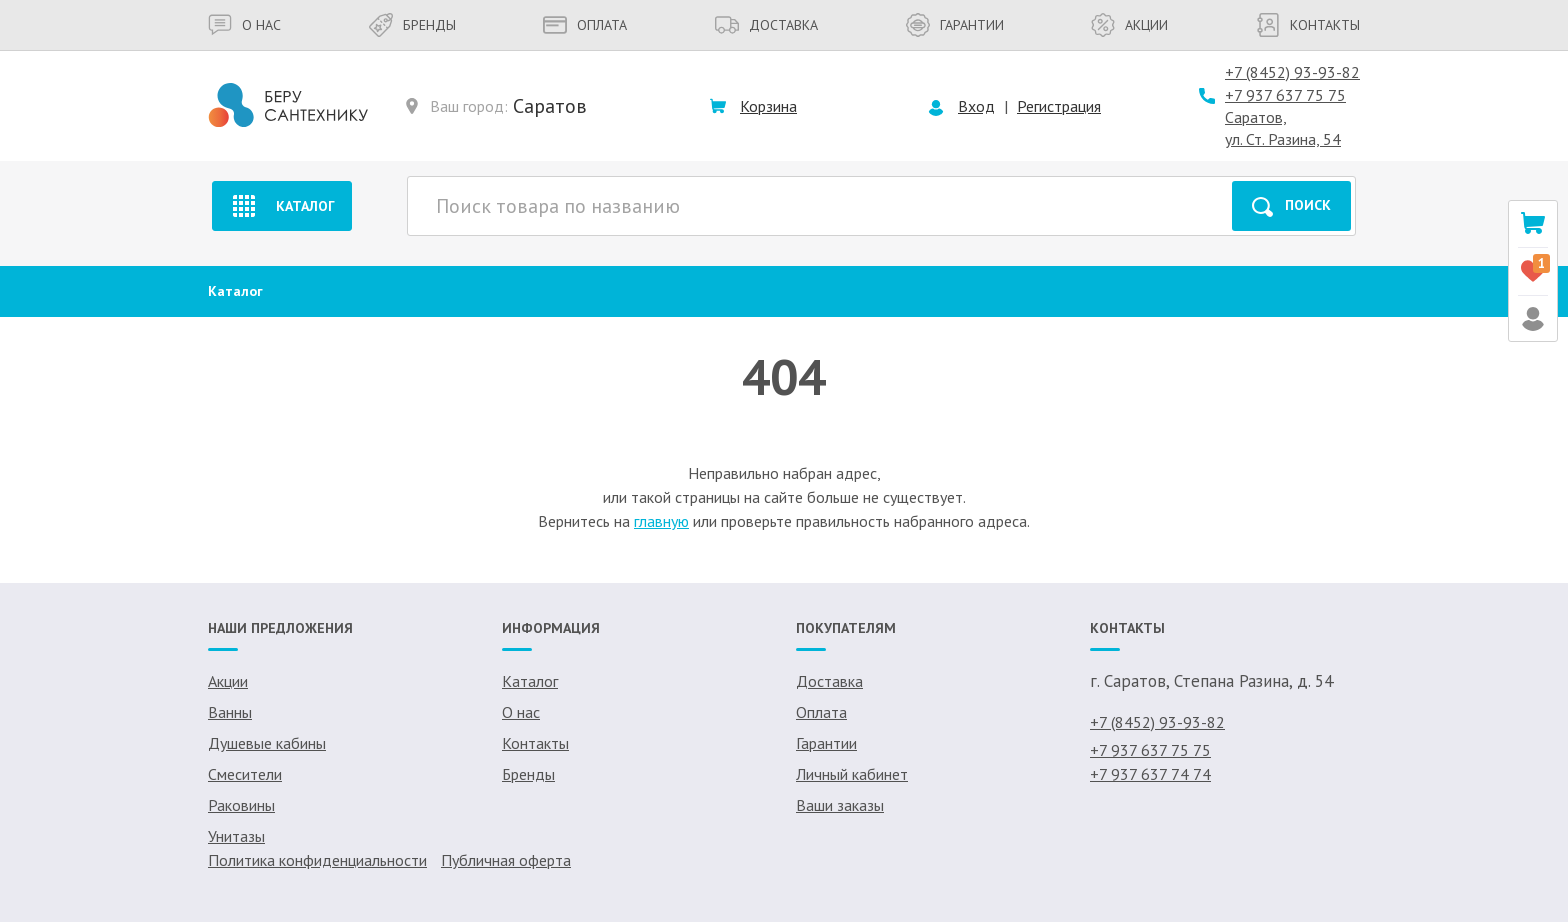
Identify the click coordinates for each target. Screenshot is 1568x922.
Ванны (230, 712)
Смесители (245, 774)
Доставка (766, 25)
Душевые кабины (267, 743)
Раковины (241, 805)
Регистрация (1059, 106)
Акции (1129, 25)
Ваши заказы (840, 805)
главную (661, 521)
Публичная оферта (506, 860)
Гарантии (955, 25)
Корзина (768, 106)
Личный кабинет (852, 774)
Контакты (1308, 25)
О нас (244, 25)
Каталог (281, 206)
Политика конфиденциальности (317, 860)
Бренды (412, 25)
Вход (976, 106)
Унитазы (236, 836)
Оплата (585, 25)
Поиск (1291, 206)
